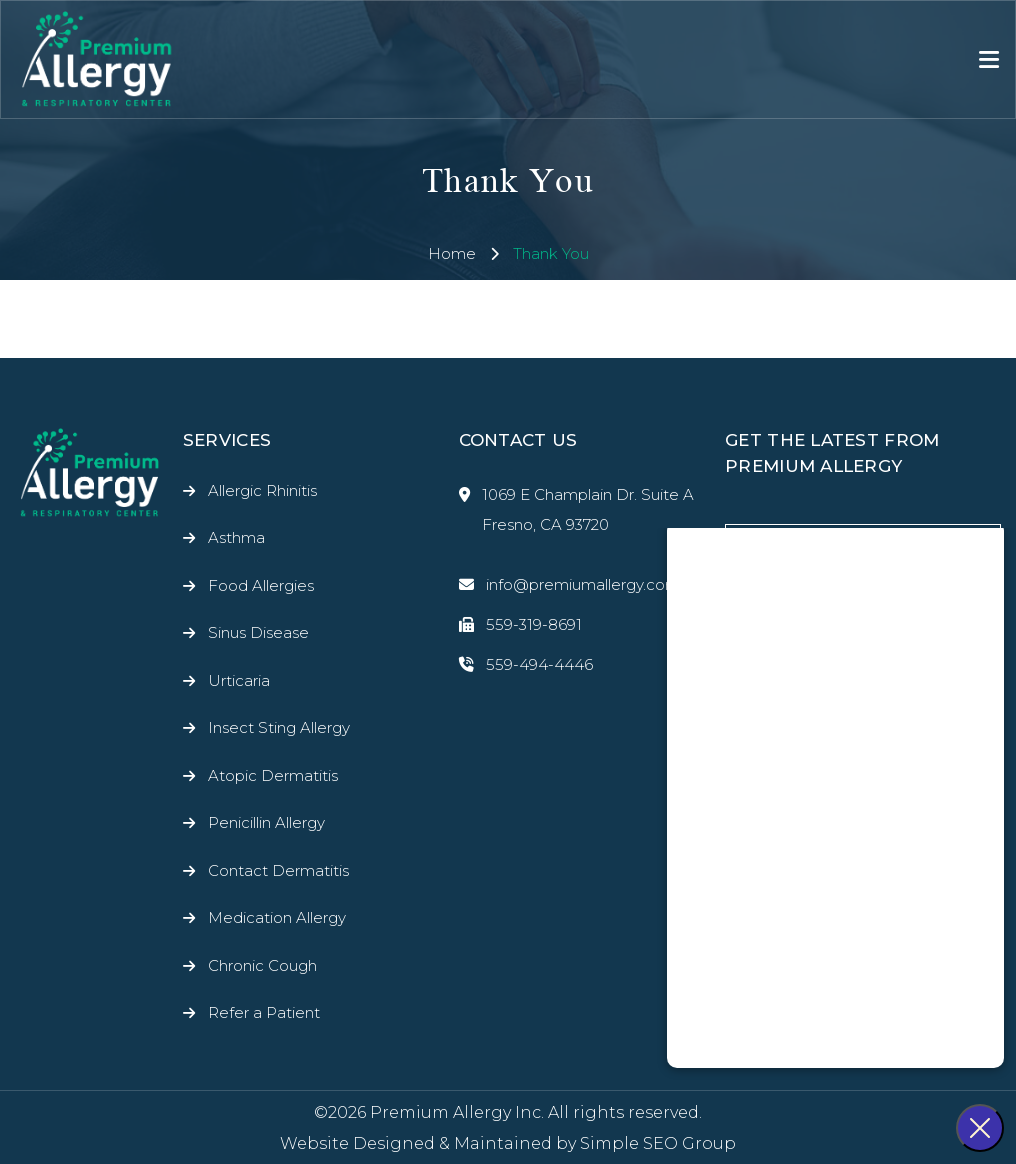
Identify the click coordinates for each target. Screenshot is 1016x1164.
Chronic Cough (262, 965)
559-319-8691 (520, 625)
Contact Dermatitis (278, 870)
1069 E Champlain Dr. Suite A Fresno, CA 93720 (576, 510)
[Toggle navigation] (989, 59)
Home (452, 253)
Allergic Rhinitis (262, 490)
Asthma (236, 537)
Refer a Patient (264, 1012)
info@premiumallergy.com (569, 585)
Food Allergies (261, 585)
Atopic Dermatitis (273, 775)
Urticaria (239, 680)
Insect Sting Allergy (279, 727)
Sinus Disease (258, 632)
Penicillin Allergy (266, 822)
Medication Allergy (277, 917)
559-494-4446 (526, 665)
